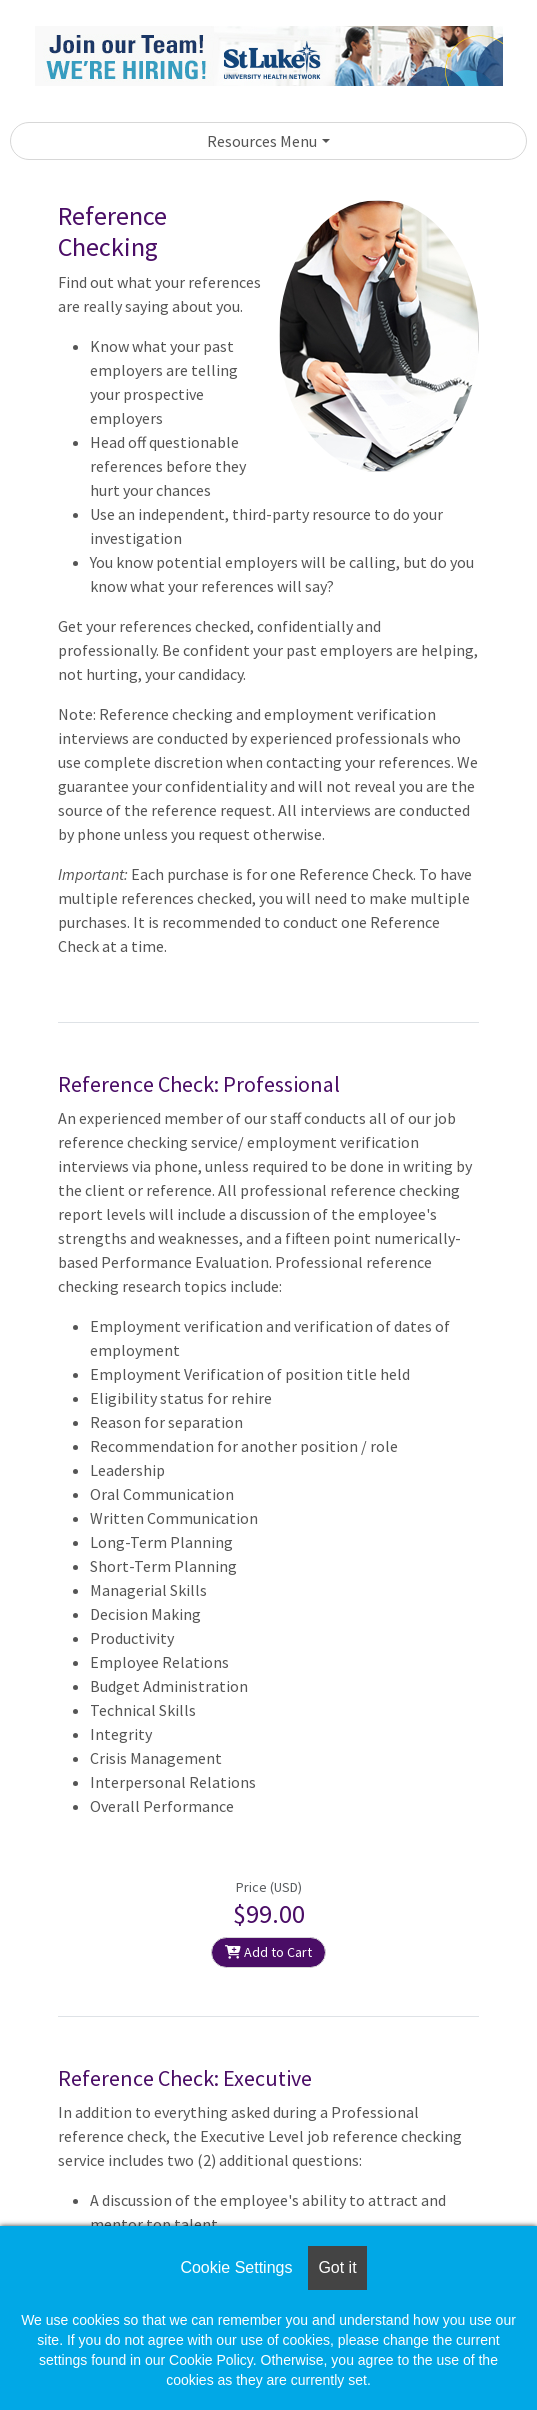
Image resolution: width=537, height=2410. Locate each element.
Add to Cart (268, 1952)
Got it (337, 2267)
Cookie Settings (236, 2267)
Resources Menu (262, 141)
